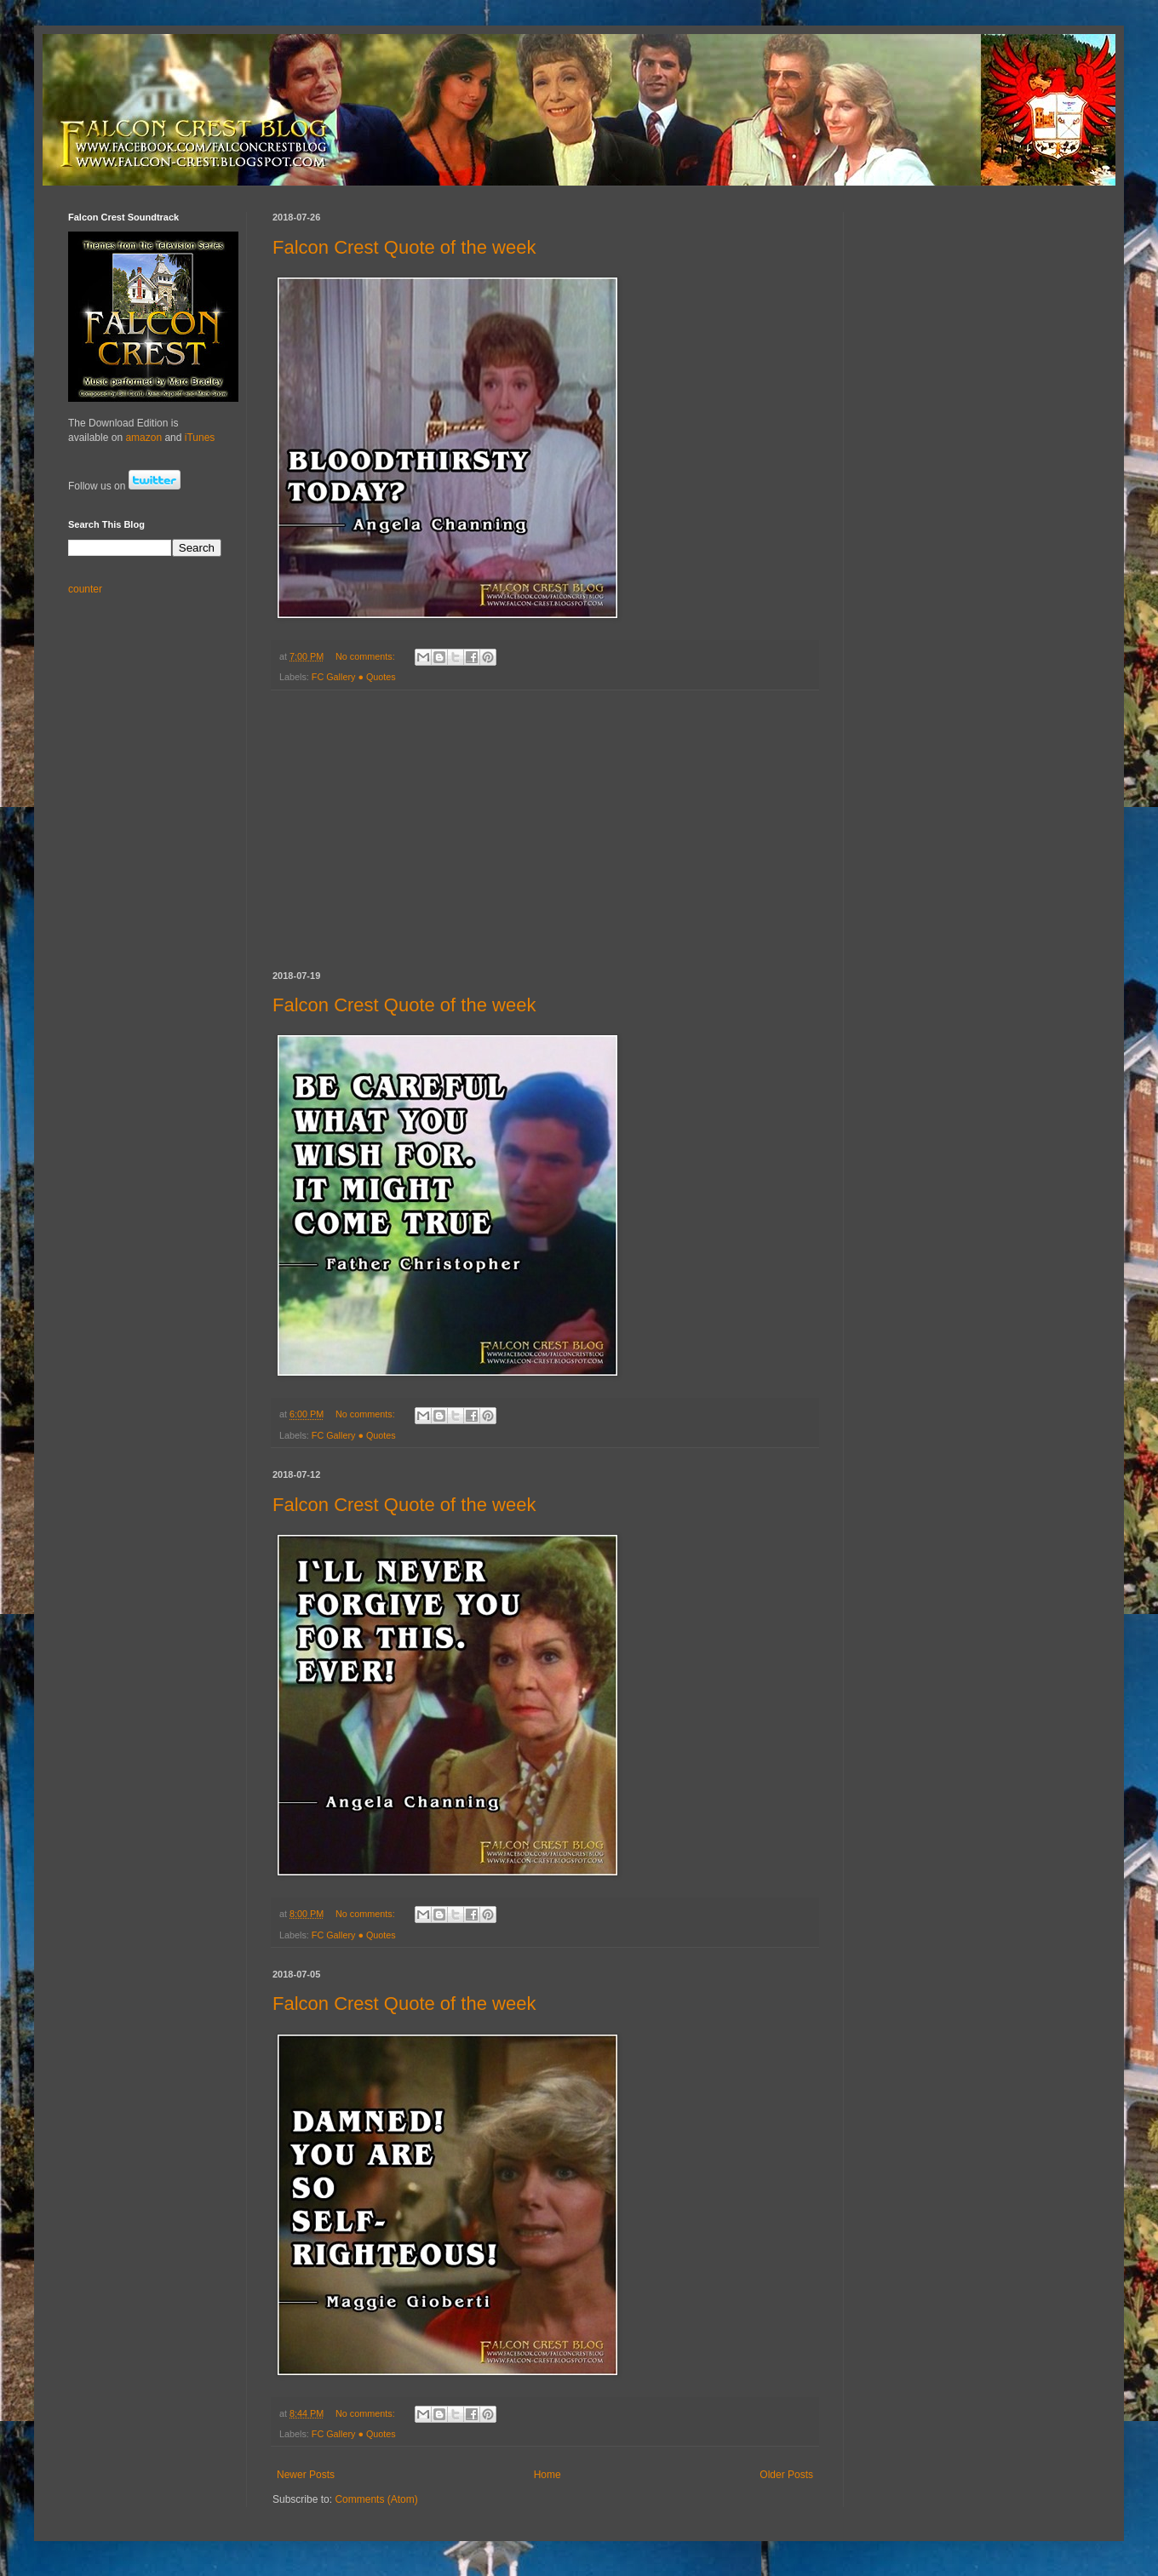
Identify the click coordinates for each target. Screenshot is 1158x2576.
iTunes (200, 438)
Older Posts (786, 2475)
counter (85, 589)
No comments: (366, 656)
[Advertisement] (544, 831)
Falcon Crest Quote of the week (404, 247)
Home (547, 2475)
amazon (143, 438)
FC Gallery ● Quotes (354, 677)
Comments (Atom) (376, 2499)
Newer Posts (306, 2475)
